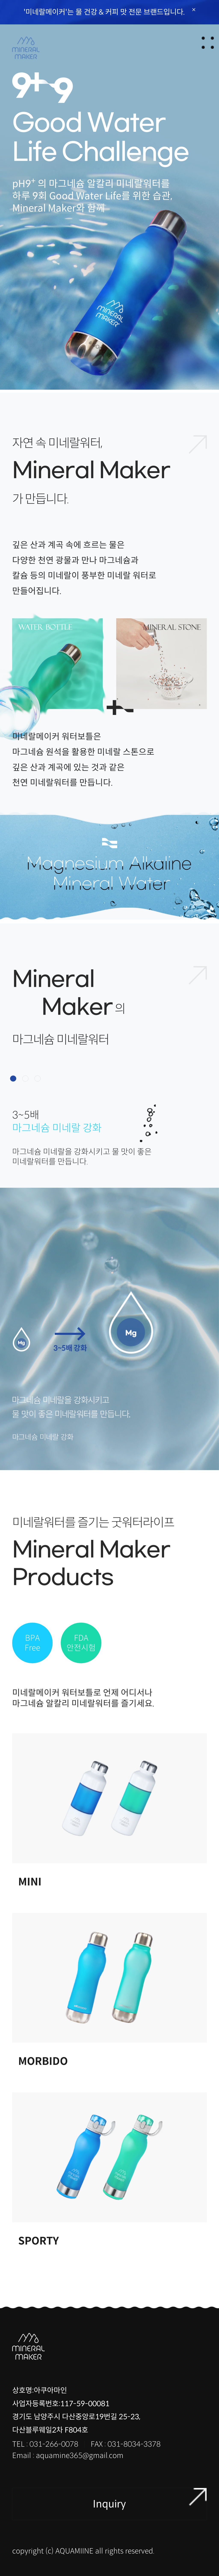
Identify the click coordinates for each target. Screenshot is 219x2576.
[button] (13, 1112)
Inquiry (109, 2504)
